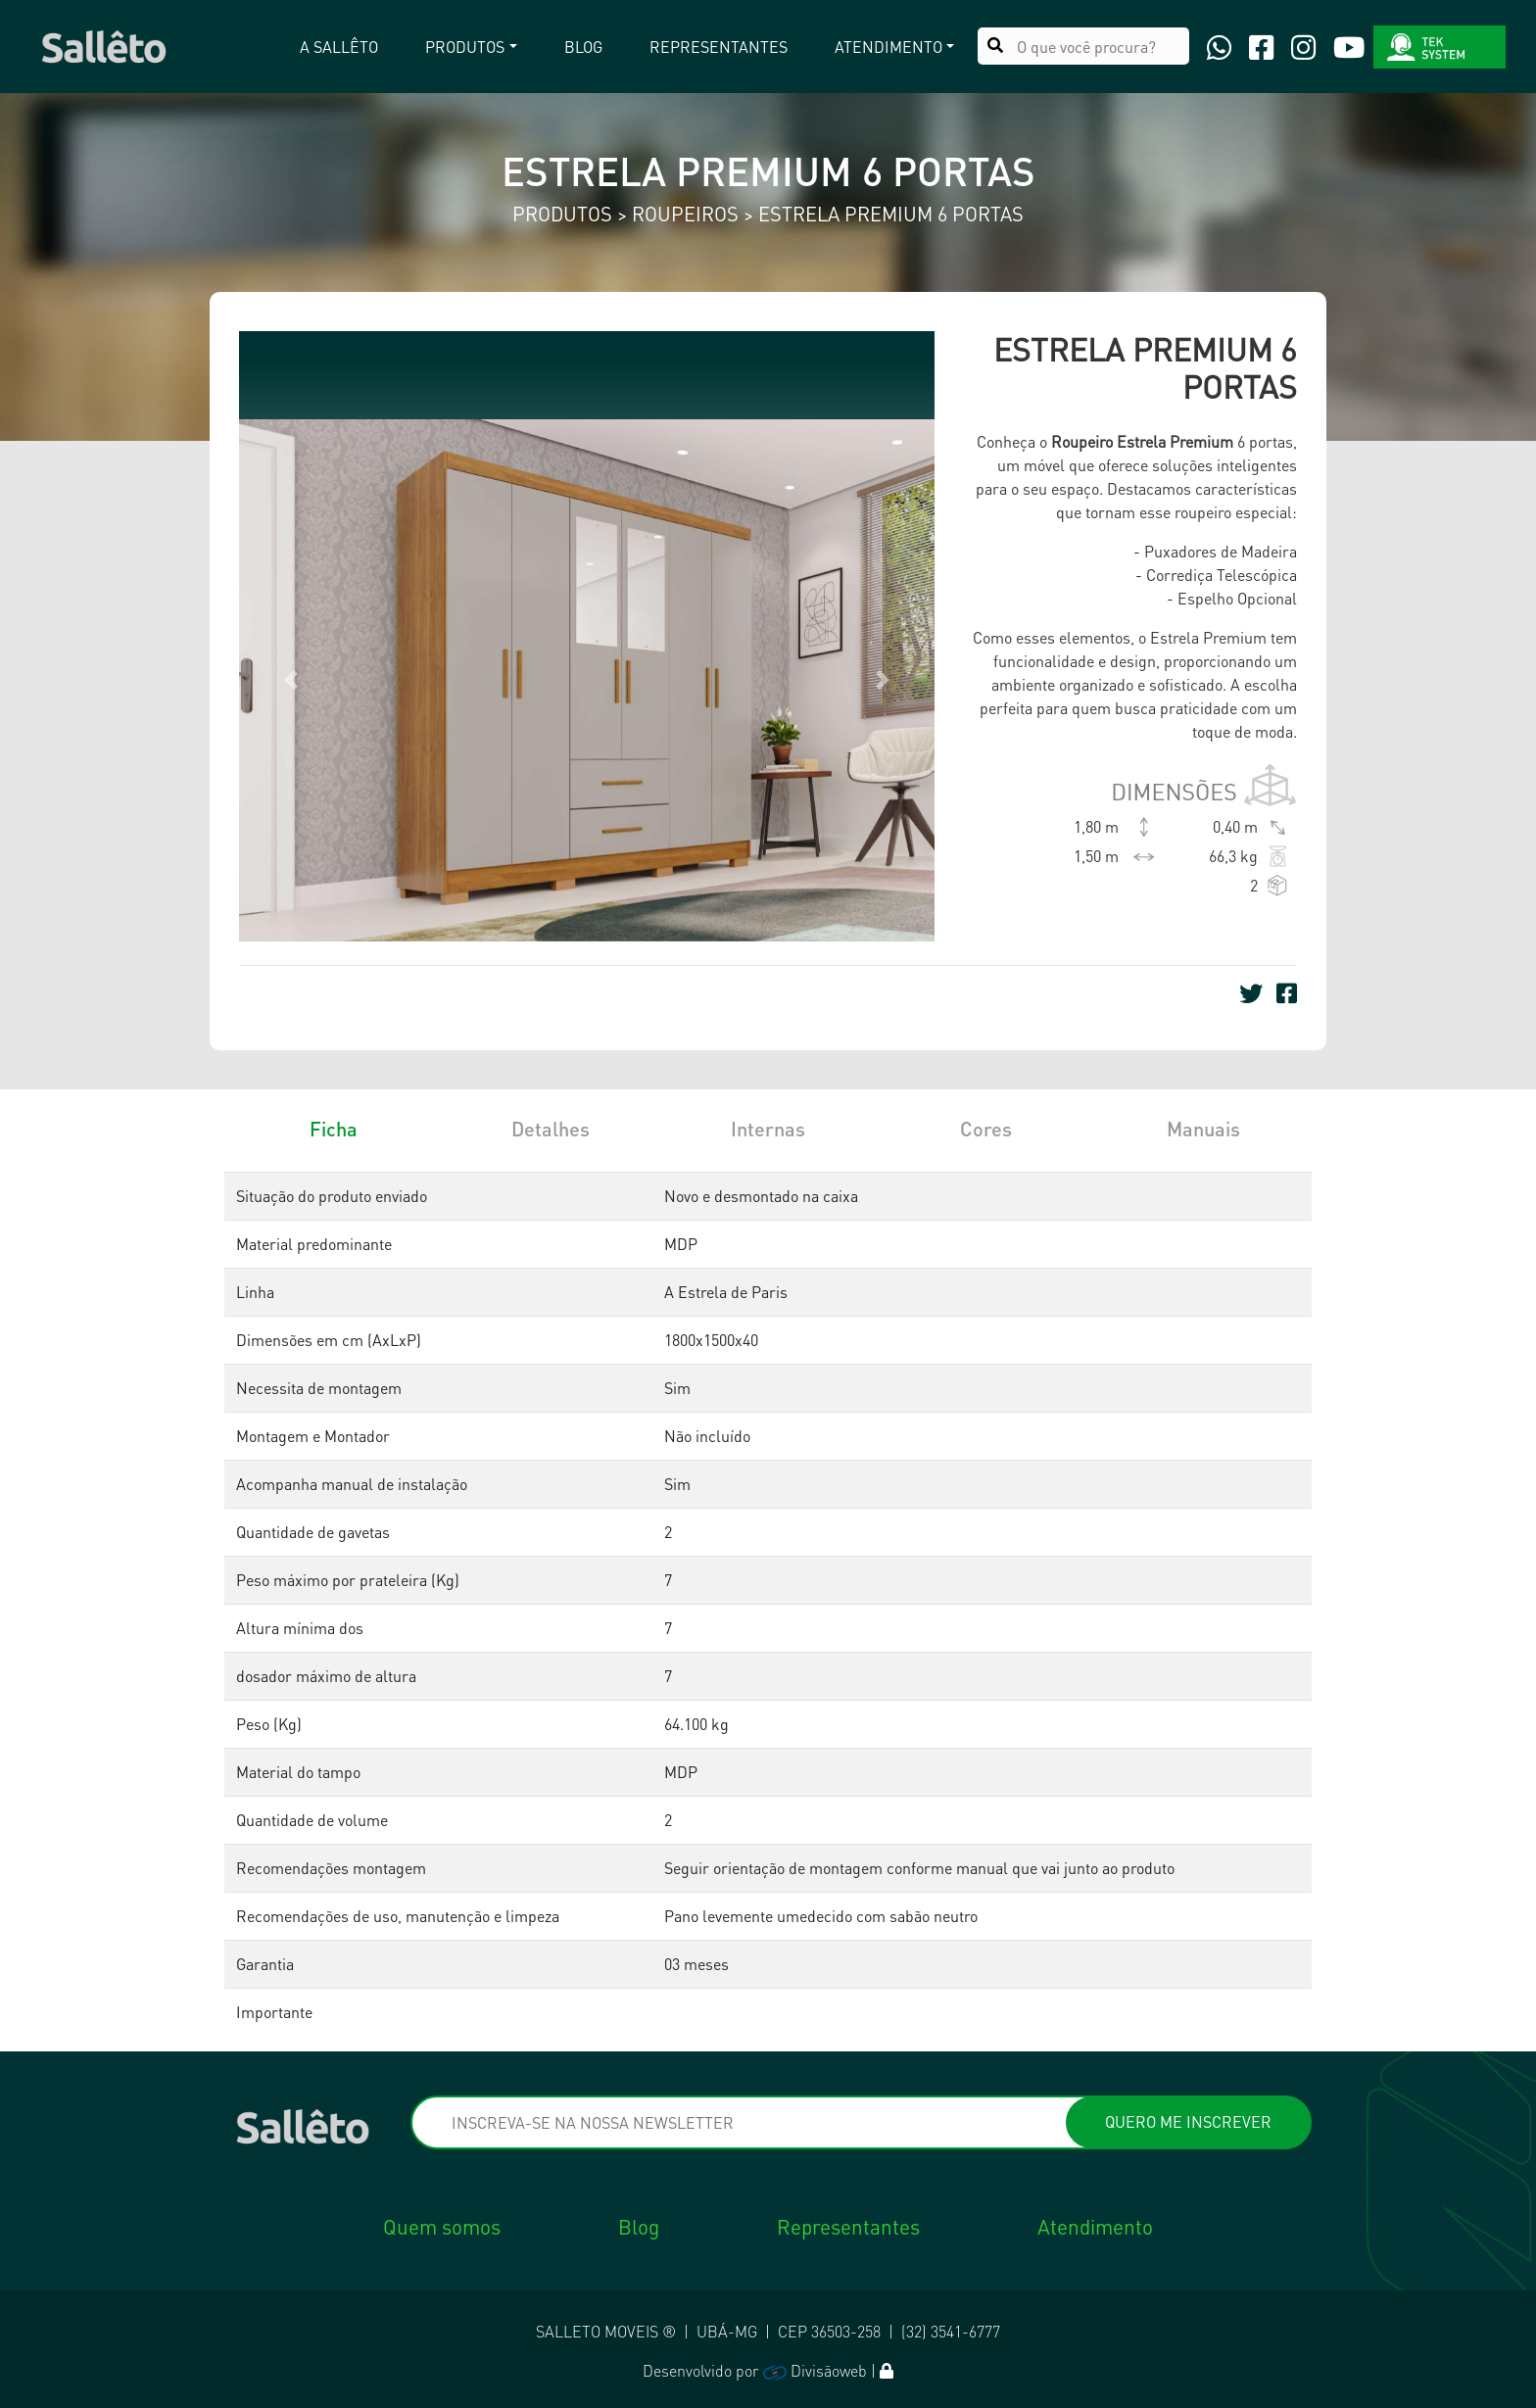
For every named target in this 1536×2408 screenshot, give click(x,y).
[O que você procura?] (1083, 44)
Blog (583, 44)
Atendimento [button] (888, 44)
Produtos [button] (464, 44)
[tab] (333, 1181)
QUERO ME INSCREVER (1188, 2121)
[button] (291, 680)
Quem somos (442, 2226)
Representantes (718, 44)
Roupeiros (688, 213)
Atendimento (1095, 2226)
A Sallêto (339, 44)
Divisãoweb (815, 2370)
